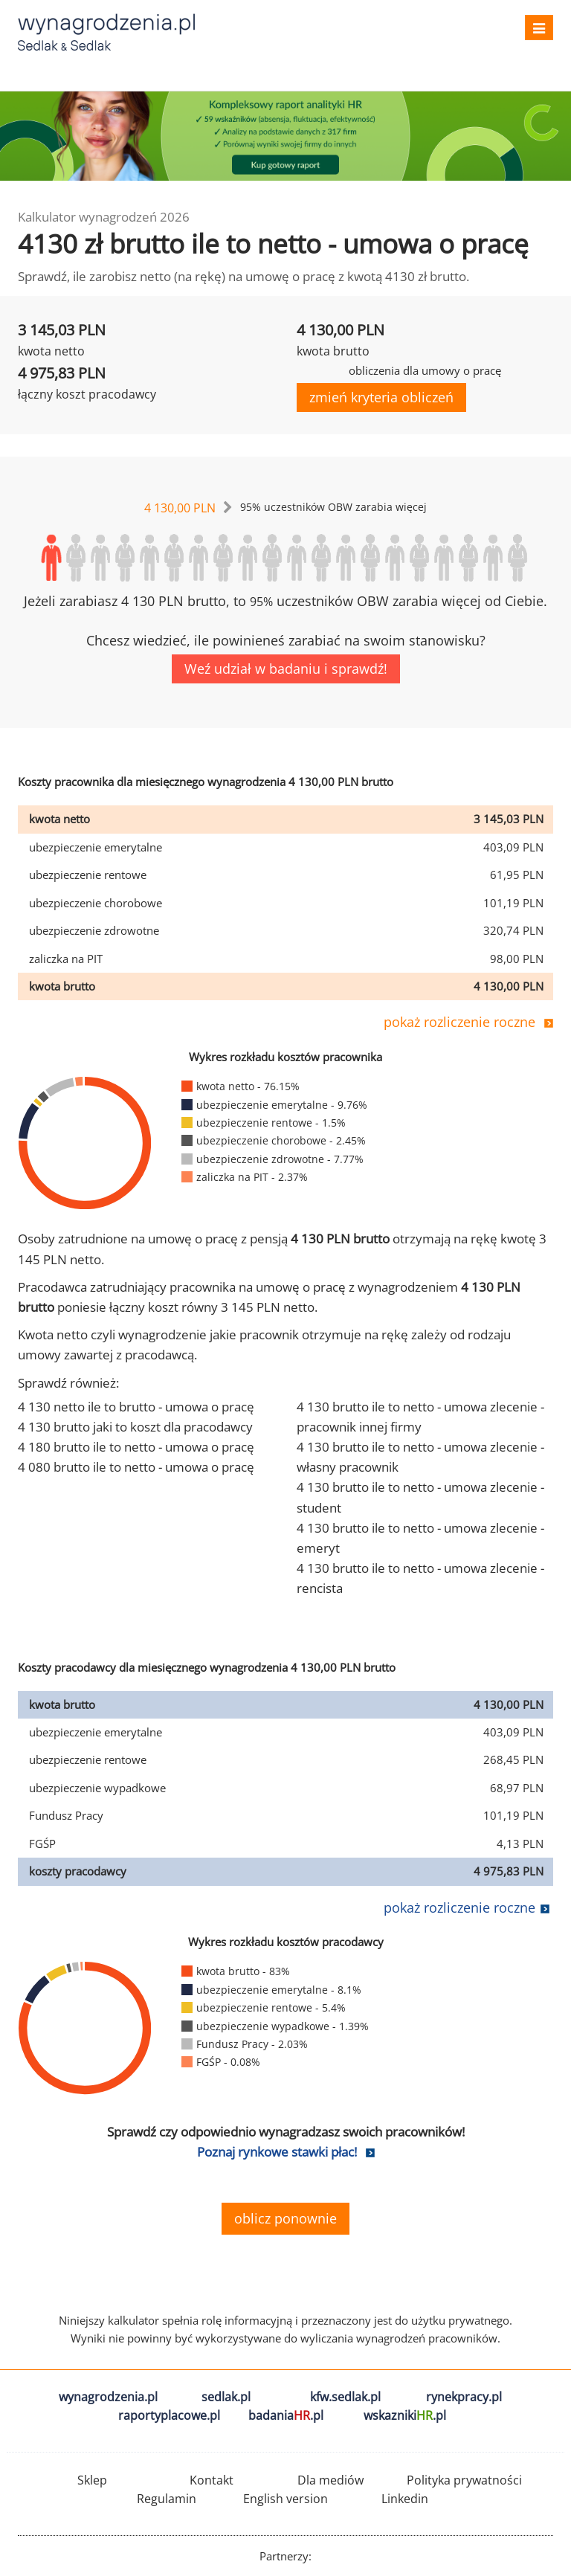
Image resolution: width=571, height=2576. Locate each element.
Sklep (92, 2480)
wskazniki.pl (405, 2415)
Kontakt (211, 2480)
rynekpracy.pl (464, 2397)
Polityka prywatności (464, 2480)
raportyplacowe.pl (169, 2415)
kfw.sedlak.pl (345, 2397)
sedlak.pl (226, 2397)
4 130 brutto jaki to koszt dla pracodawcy (135, 1426)
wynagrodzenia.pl (108, 2397)
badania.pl (285, 2415)
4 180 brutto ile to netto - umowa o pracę (136, 1446)
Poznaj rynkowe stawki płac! (277, 2151)
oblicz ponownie (285, 2218)
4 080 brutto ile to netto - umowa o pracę (136, 1466)
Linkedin (404, 2498)
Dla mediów (330, 2480)
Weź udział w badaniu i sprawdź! (285, 668)
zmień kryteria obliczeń (381, 397)
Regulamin (166, 2498)
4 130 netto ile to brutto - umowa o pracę (136, 1406)
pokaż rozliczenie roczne (459, 1022)
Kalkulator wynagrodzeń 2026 (104, 216)
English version (285, 2498)
